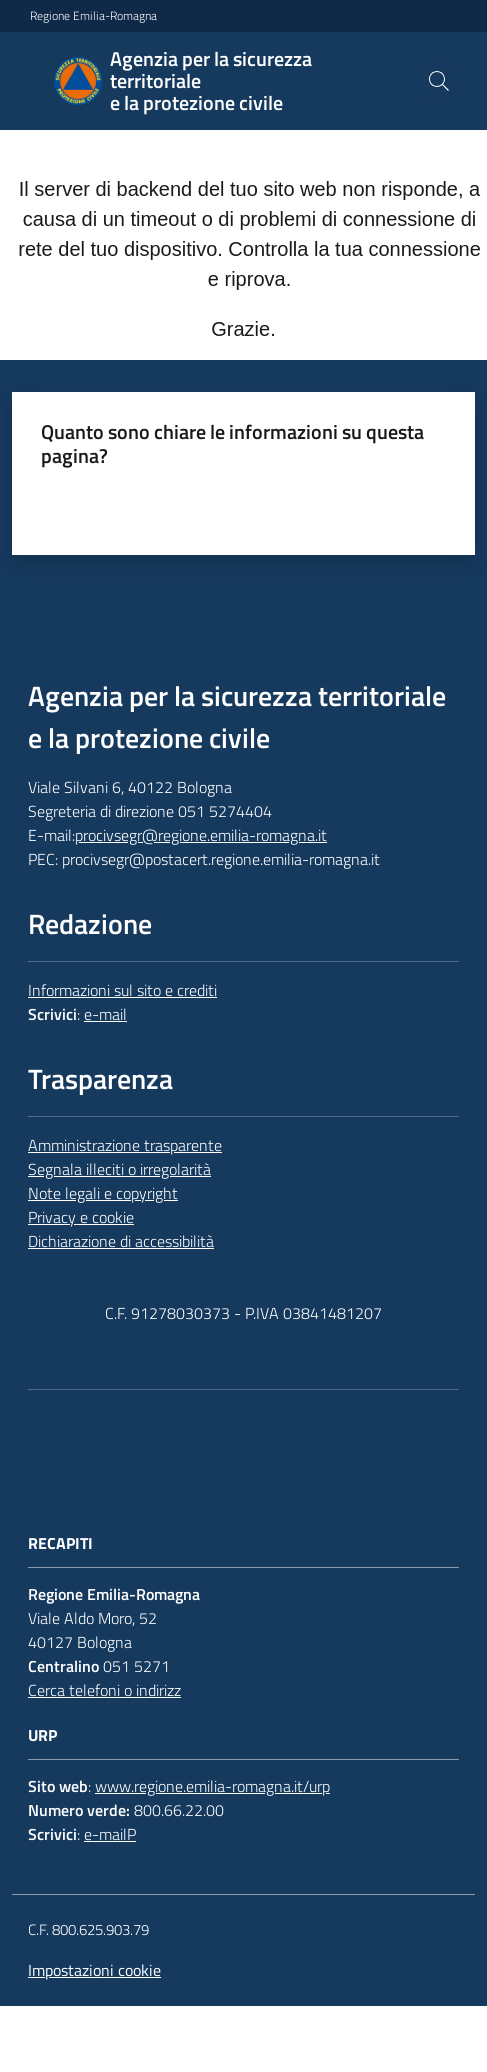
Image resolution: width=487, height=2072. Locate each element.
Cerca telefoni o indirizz (104, 1690)
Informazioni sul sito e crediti (122, 990)
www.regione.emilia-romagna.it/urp (212, 1786)
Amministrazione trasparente (125, 1145)
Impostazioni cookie (94, 1970)
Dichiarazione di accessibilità (121, 1241)
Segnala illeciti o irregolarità (119, 1169)
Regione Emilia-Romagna (93, 16)
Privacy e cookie (81, 1217)
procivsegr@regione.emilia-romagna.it (201, 835)
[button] (439, 81)
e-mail (105, 1014)
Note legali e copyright (103, 1193)
